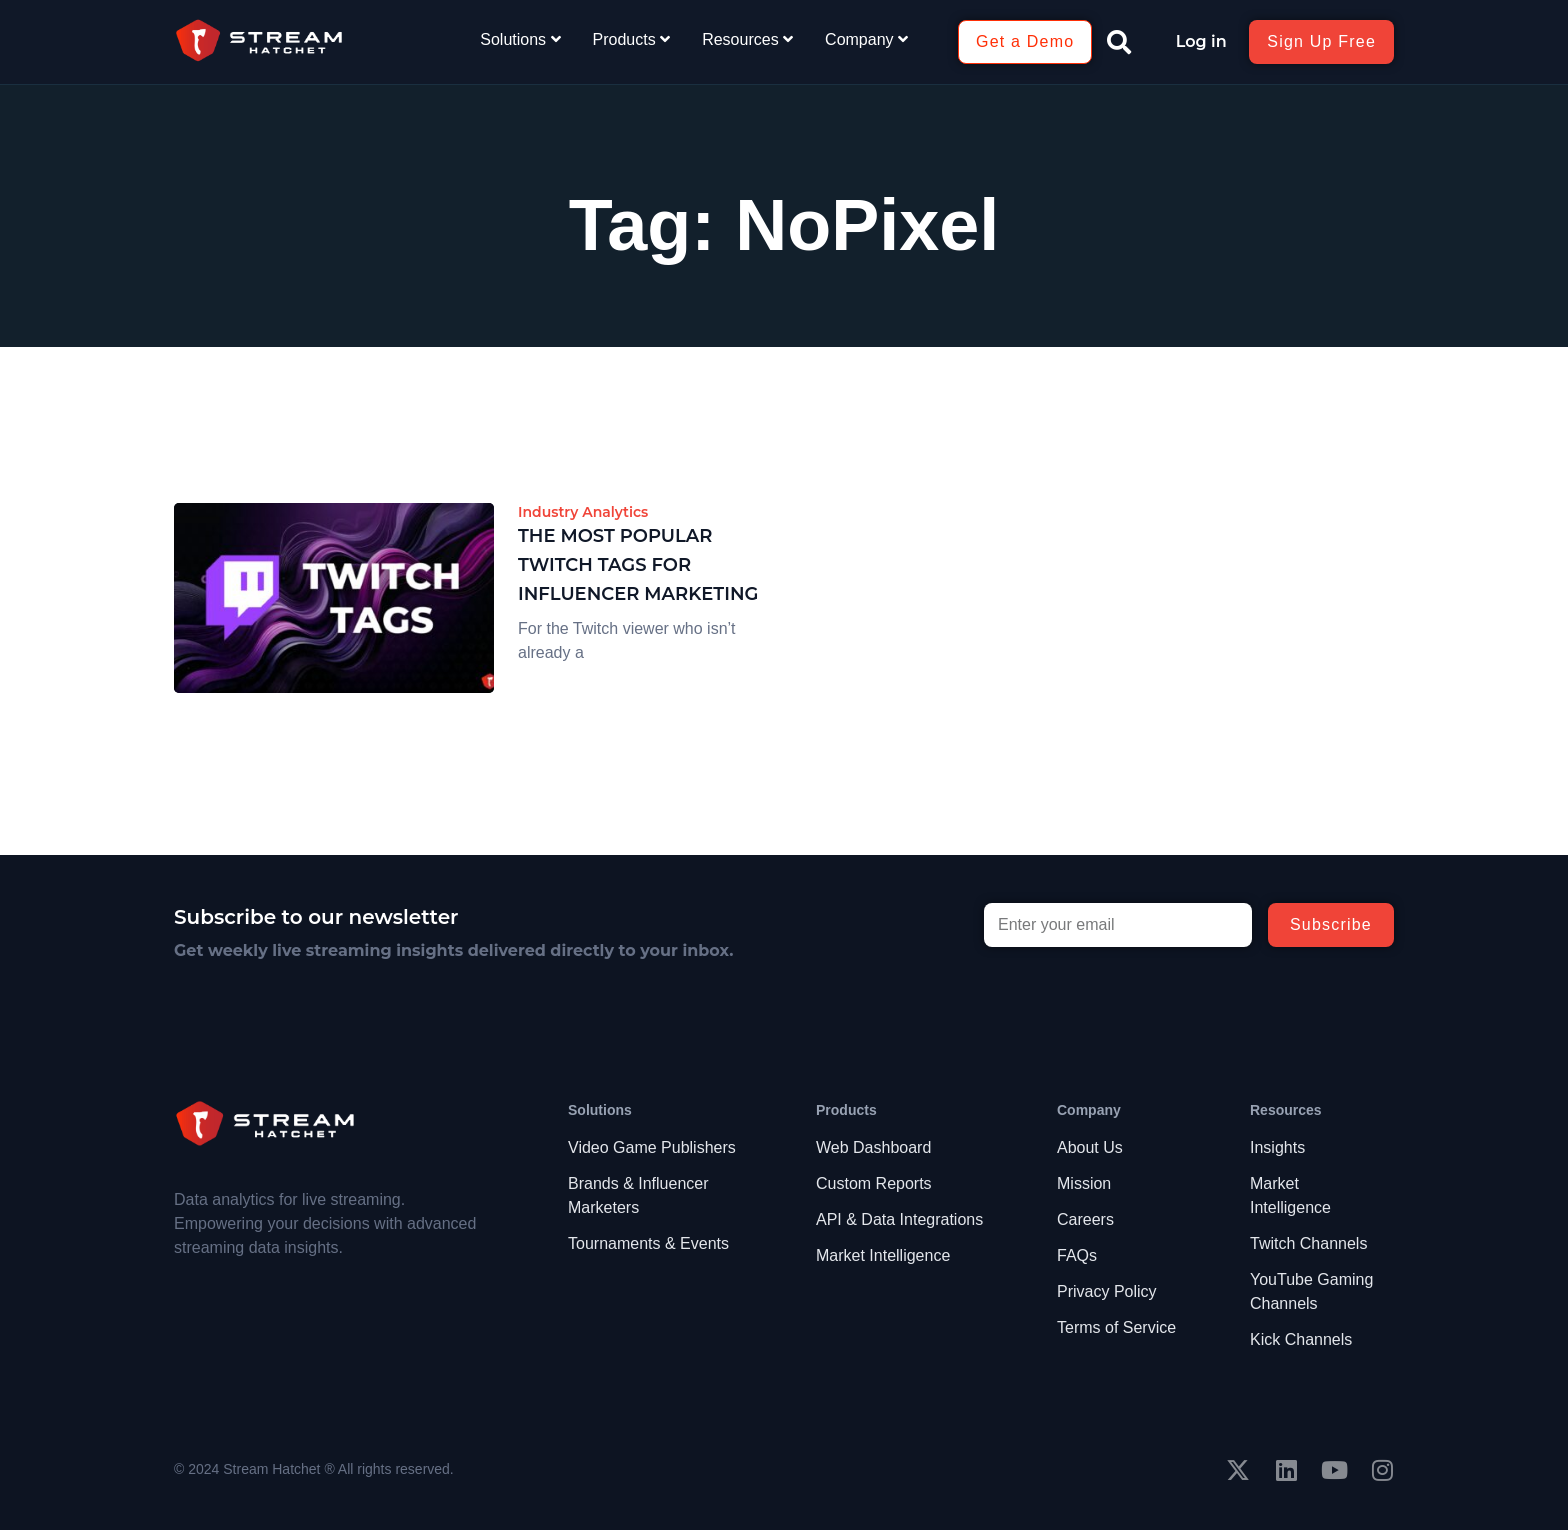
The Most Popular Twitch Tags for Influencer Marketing (638, 565)
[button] (1119, 42)
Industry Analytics (583, 512)
